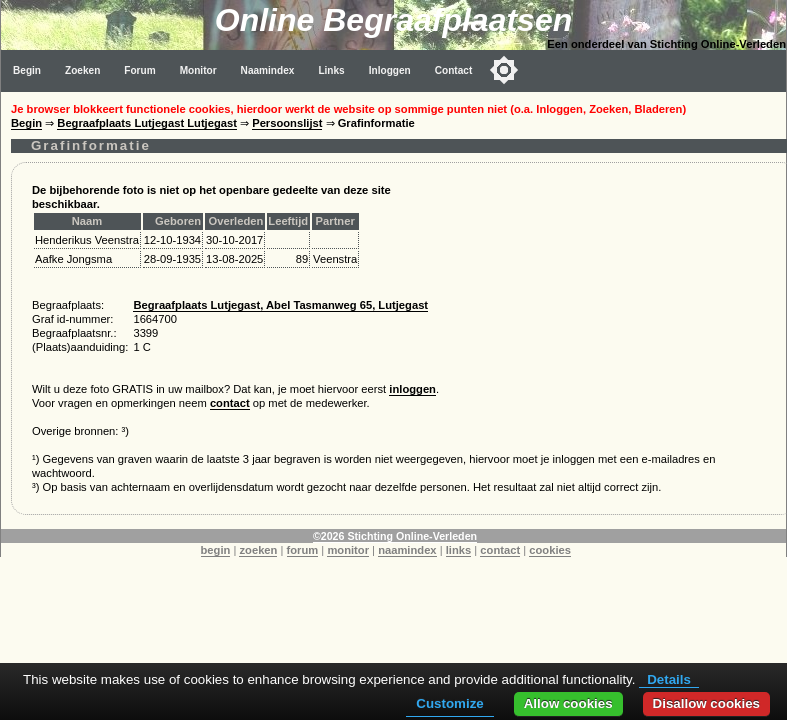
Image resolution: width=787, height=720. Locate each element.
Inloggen (390, 70)
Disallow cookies (706, 703)
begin (216, 550)
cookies (550, 550)
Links (331, 70)
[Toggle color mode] (504, 70)
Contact (454, 70)
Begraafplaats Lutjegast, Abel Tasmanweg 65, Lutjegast (280, 305)
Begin (27, 70)
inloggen (412, 389)
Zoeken (82, 70)
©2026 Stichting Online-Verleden (395, 536)
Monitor (198, 70)
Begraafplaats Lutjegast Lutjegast (147, 123)
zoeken (258, 550)
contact (230, 403)
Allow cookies (568, 703)
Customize (449, 703)
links (459, 550)
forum (303, 550)
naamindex (407, 550)
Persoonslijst (287, 123)
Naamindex (268, 70)
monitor (348, 550)
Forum (139, 70)
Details (669, 679)
